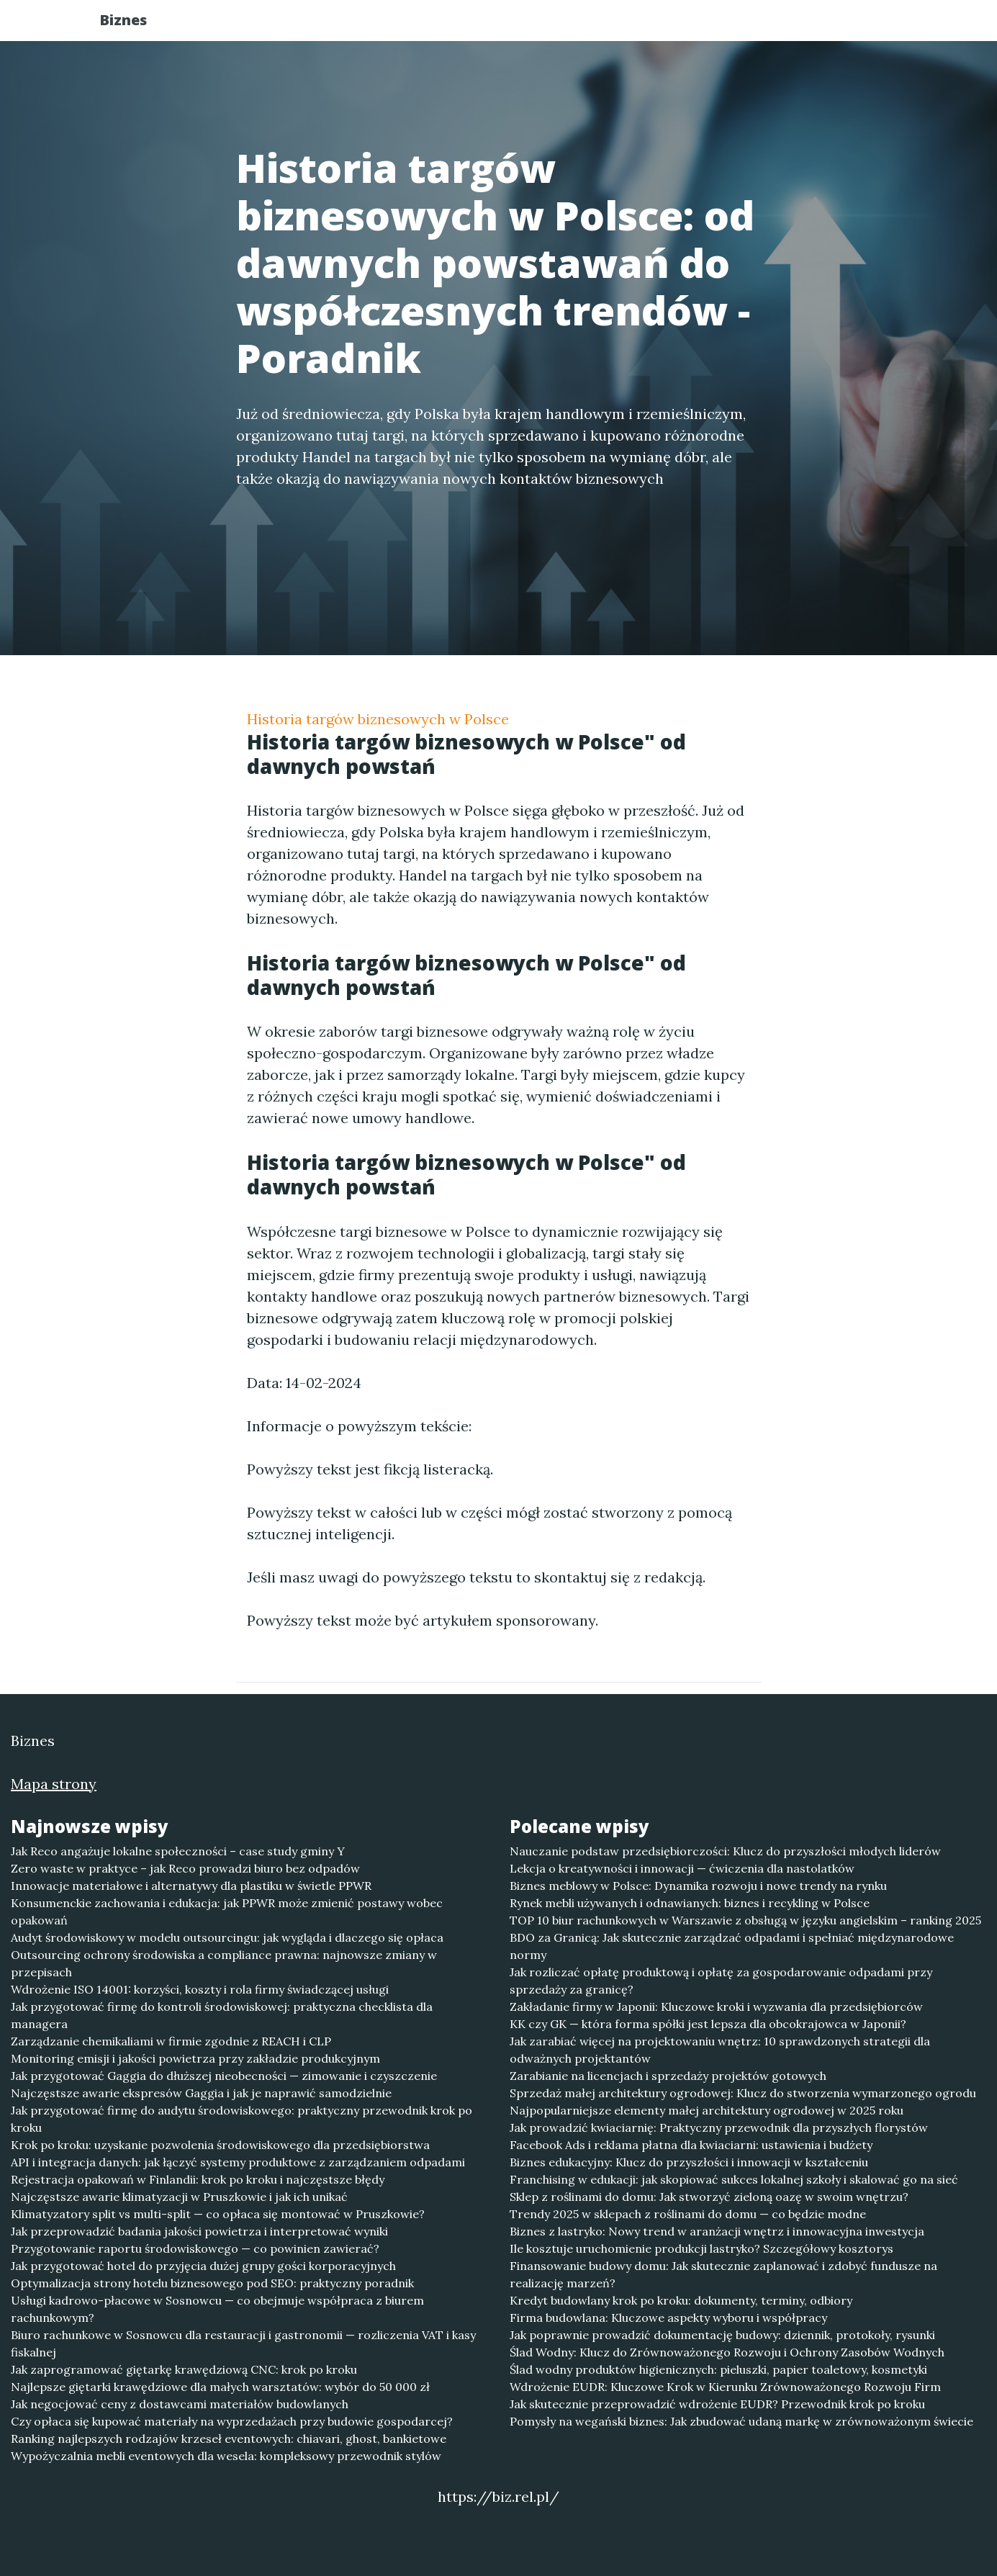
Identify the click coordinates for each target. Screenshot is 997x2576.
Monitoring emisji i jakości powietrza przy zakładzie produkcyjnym (195, 2058)
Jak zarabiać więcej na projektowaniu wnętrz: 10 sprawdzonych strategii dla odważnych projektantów (720, 2050)
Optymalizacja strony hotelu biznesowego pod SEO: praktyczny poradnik (212, 2283)
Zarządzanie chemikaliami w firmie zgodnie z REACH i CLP (171, 2041)
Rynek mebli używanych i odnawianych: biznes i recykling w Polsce (690, 1903)
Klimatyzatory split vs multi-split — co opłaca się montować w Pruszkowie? (218, 2214)
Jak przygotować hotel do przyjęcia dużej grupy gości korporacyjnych (203, 2265)
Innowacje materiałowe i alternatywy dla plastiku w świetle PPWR (191, 1885)
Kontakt (859, 25)
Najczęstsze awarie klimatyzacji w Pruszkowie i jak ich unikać (179, 2196)
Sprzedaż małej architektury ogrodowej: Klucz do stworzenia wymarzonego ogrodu (743, 2093)
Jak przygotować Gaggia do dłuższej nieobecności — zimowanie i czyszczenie (224, 2075)
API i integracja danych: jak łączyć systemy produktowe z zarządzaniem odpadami (238, 2162)
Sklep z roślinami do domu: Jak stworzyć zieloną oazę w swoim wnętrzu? (709, 2196)
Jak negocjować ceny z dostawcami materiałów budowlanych (179, 2404)
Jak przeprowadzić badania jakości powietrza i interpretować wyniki (199, 2231)
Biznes (137, 23)
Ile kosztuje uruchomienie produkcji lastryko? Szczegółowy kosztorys (701, 2248)
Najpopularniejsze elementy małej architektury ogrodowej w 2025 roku (706, 2110)
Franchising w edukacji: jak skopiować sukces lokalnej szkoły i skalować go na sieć (734, 2179)
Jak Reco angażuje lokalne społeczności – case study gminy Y (178, 1851)
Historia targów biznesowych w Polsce (378, 719)
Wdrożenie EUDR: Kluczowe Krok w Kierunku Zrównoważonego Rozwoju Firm (725, 2386)
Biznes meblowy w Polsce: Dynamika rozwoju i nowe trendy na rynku (698, 1885)
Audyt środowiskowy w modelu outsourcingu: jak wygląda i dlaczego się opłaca (227, 1937)
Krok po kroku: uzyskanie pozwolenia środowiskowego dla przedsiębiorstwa (220, 2145)
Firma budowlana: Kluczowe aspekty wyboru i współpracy (668, 2317)
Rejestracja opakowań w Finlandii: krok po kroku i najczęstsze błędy (197, 2179)
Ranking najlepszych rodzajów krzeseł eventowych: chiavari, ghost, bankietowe (228, 2438)
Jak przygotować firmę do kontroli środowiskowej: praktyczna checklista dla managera (222, 2015)
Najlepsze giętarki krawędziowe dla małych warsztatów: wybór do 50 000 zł (220, 2386)
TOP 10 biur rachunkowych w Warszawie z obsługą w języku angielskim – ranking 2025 (745, 1920)
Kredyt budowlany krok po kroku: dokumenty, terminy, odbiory (681, 2300)
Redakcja (779, 25)
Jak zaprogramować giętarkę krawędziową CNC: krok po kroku (184, 2369)
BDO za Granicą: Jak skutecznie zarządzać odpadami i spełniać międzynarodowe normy (732, 1946)
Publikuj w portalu (670, 25)
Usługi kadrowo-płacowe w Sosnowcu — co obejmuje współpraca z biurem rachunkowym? (217, 2309)
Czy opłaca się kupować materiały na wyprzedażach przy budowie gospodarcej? (232, 2421)
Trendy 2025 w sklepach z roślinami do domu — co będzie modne (688, 2214)
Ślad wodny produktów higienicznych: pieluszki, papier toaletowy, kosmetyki (718, 2369)
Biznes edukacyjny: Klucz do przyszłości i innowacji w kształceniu (689, 2162)
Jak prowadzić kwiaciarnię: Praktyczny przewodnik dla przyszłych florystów (719, 2127)
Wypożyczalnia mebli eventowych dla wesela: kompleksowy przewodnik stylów (226, 2456)
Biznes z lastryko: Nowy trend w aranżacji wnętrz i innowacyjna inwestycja (717, 2231)
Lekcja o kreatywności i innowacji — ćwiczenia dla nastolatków (682, 1868)
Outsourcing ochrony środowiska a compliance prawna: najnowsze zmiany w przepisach (224, 1963)
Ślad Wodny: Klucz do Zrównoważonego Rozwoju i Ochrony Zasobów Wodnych (727, 2352)
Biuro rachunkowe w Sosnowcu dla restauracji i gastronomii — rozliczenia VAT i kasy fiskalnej (243, 2343)
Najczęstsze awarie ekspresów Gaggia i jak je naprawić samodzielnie (201, 2093)
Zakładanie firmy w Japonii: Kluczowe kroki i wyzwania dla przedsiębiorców (716, 2006)
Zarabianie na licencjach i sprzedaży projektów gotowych (668, 2075)
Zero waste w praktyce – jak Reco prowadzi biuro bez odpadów (185, 1868)
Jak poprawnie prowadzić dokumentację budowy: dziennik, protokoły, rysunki (722, 2335)
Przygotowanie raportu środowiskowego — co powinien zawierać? (195, 2248)
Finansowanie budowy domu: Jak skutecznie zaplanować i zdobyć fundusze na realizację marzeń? (723, 2274)
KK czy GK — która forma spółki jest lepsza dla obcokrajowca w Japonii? (708, 2024)
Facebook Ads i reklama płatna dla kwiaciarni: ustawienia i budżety (691, 2145)
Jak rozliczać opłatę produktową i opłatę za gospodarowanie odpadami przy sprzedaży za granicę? (721, 1980)
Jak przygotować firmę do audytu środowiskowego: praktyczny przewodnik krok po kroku (241, 2119)
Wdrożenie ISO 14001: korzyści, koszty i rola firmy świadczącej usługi (200, 1989)
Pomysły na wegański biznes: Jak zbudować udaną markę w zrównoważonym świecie (741, 2421)
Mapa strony (53, 1784)
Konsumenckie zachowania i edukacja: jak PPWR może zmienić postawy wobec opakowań (227, 1911)
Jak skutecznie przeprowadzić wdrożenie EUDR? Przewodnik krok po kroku (717, 2404)
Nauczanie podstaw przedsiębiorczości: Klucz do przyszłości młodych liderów (725, 1851)
